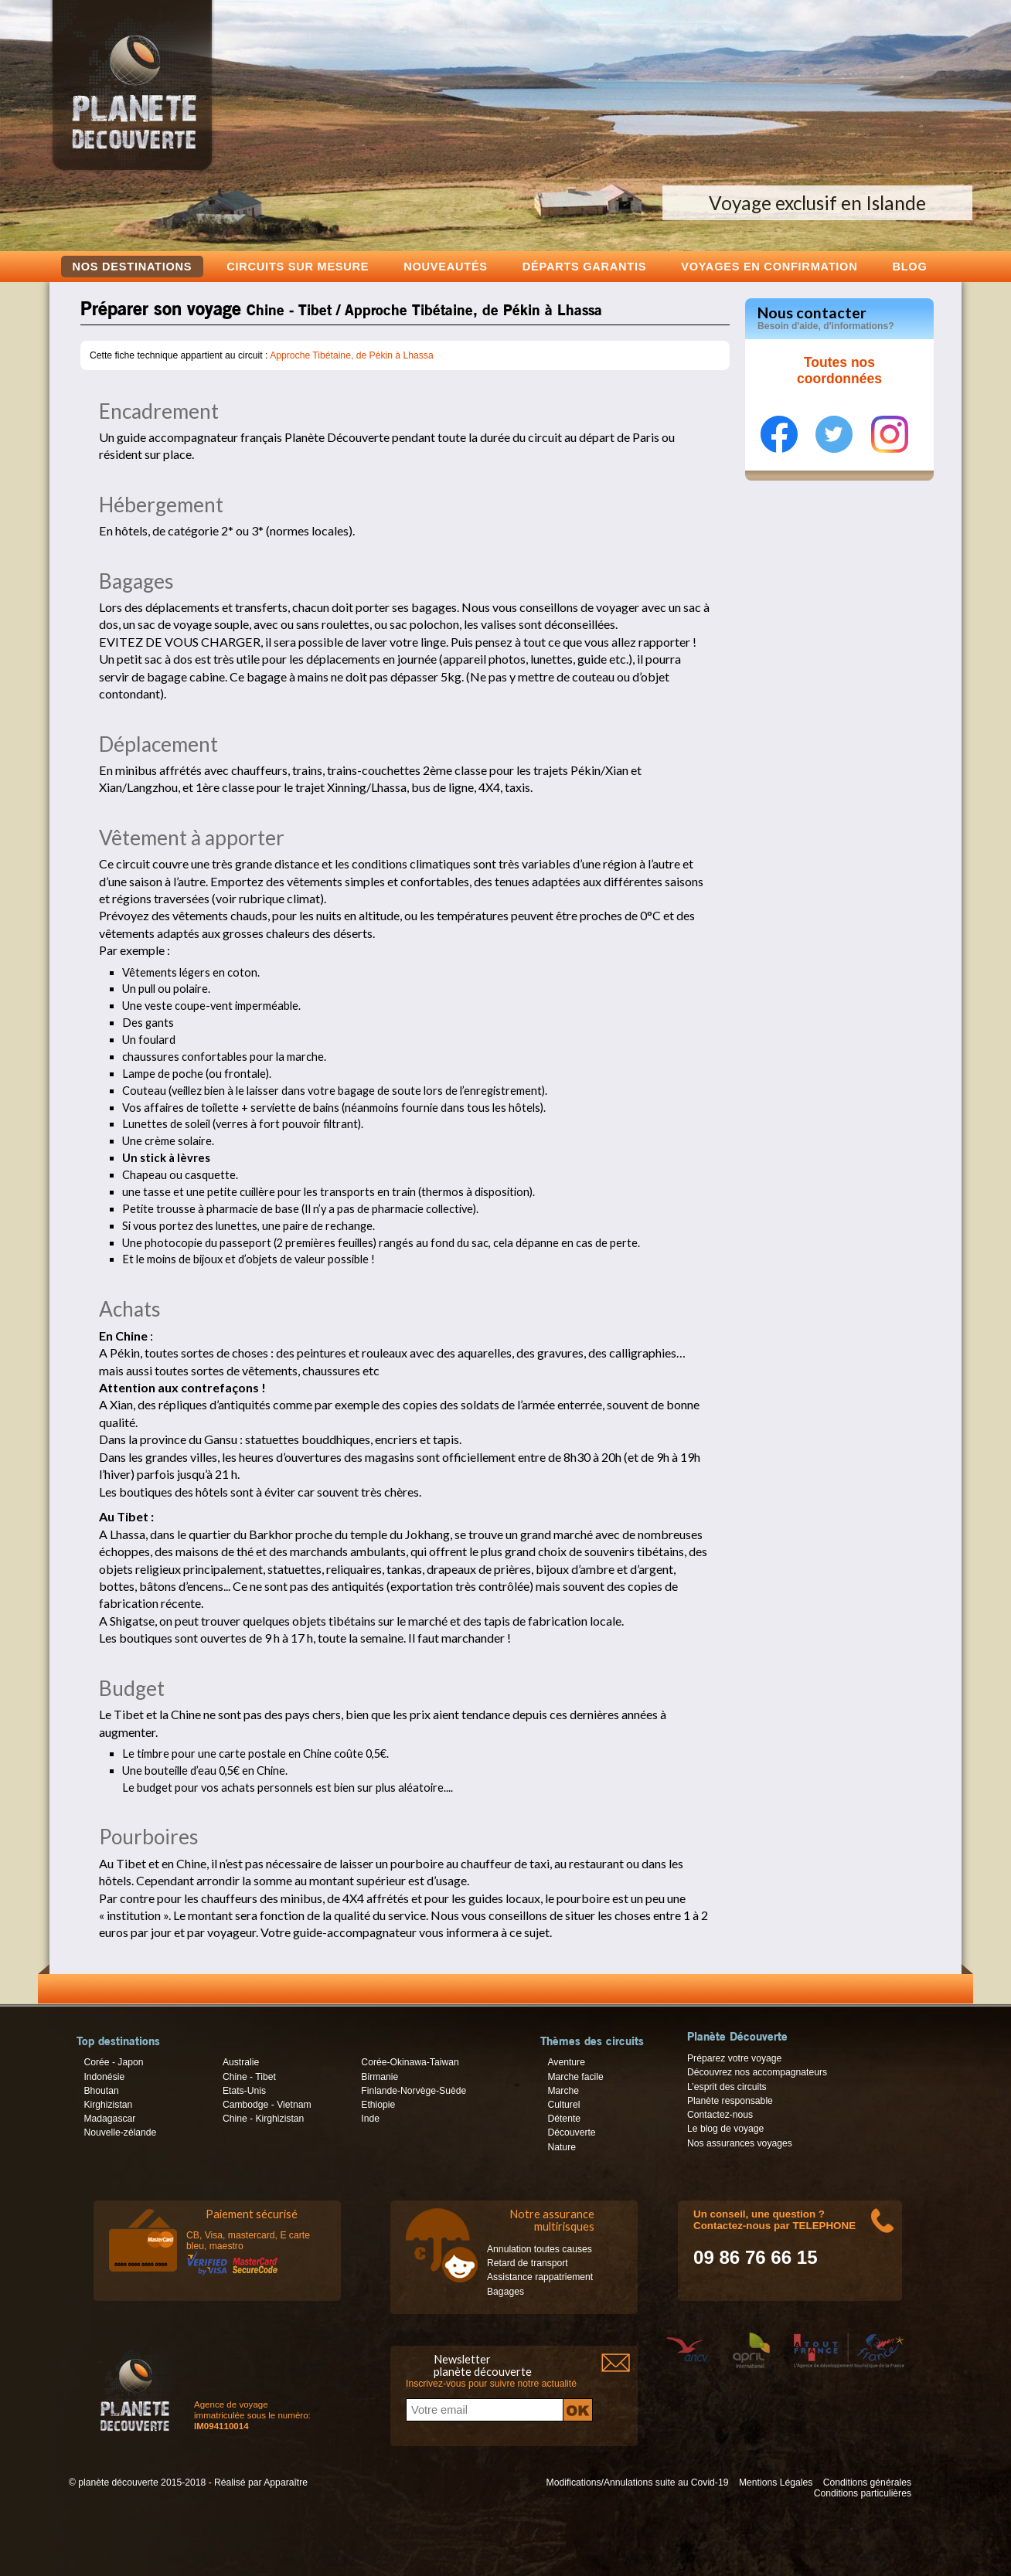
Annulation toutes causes (539, 2249)
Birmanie (379, 2076)
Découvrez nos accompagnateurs (757, 2072)
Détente (563, 2118)
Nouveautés (445, 266)
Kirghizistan (107, 2104)
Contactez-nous (720, 2114)
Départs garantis (584, 266)
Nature (561, 2147)
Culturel (563, 2104)
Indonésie (103, 2076)
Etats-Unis (244, 2090)
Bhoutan (100, 2090)
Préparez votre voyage (734, 2058)
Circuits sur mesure (297, 266)
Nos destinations (132, 266)
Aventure (565, 2062)
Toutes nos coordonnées (839, 371)
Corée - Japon (113, 2062)
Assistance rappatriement (540, 2277)
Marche (563, 2090)
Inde (370, 2118)
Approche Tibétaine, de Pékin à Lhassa (352, 355)
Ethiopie (378, 2104)
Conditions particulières (862, 2493)
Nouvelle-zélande (119, 2132)
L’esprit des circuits (727, 2087)
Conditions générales (867, 2482)
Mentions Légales (775, 2482)
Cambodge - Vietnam (267, 2104)
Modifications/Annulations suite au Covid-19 (637, 2482)
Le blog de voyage (725, 2128)
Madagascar (109, 2118)
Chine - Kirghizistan (263, 2118)
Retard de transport (527, 2263)
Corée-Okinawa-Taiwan (409, 2062)
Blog (909, 266)
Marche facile (575, 2076)
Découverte (571, 2132)
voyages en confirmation (769, 266)
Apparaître (286, 2482)
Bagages (505, 2291)
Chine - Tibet (249, 2076)
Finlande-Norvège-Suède (413, 2090)
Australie (241, 2062)
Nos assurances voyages (739, 2143)
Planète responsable (730, 2100)
